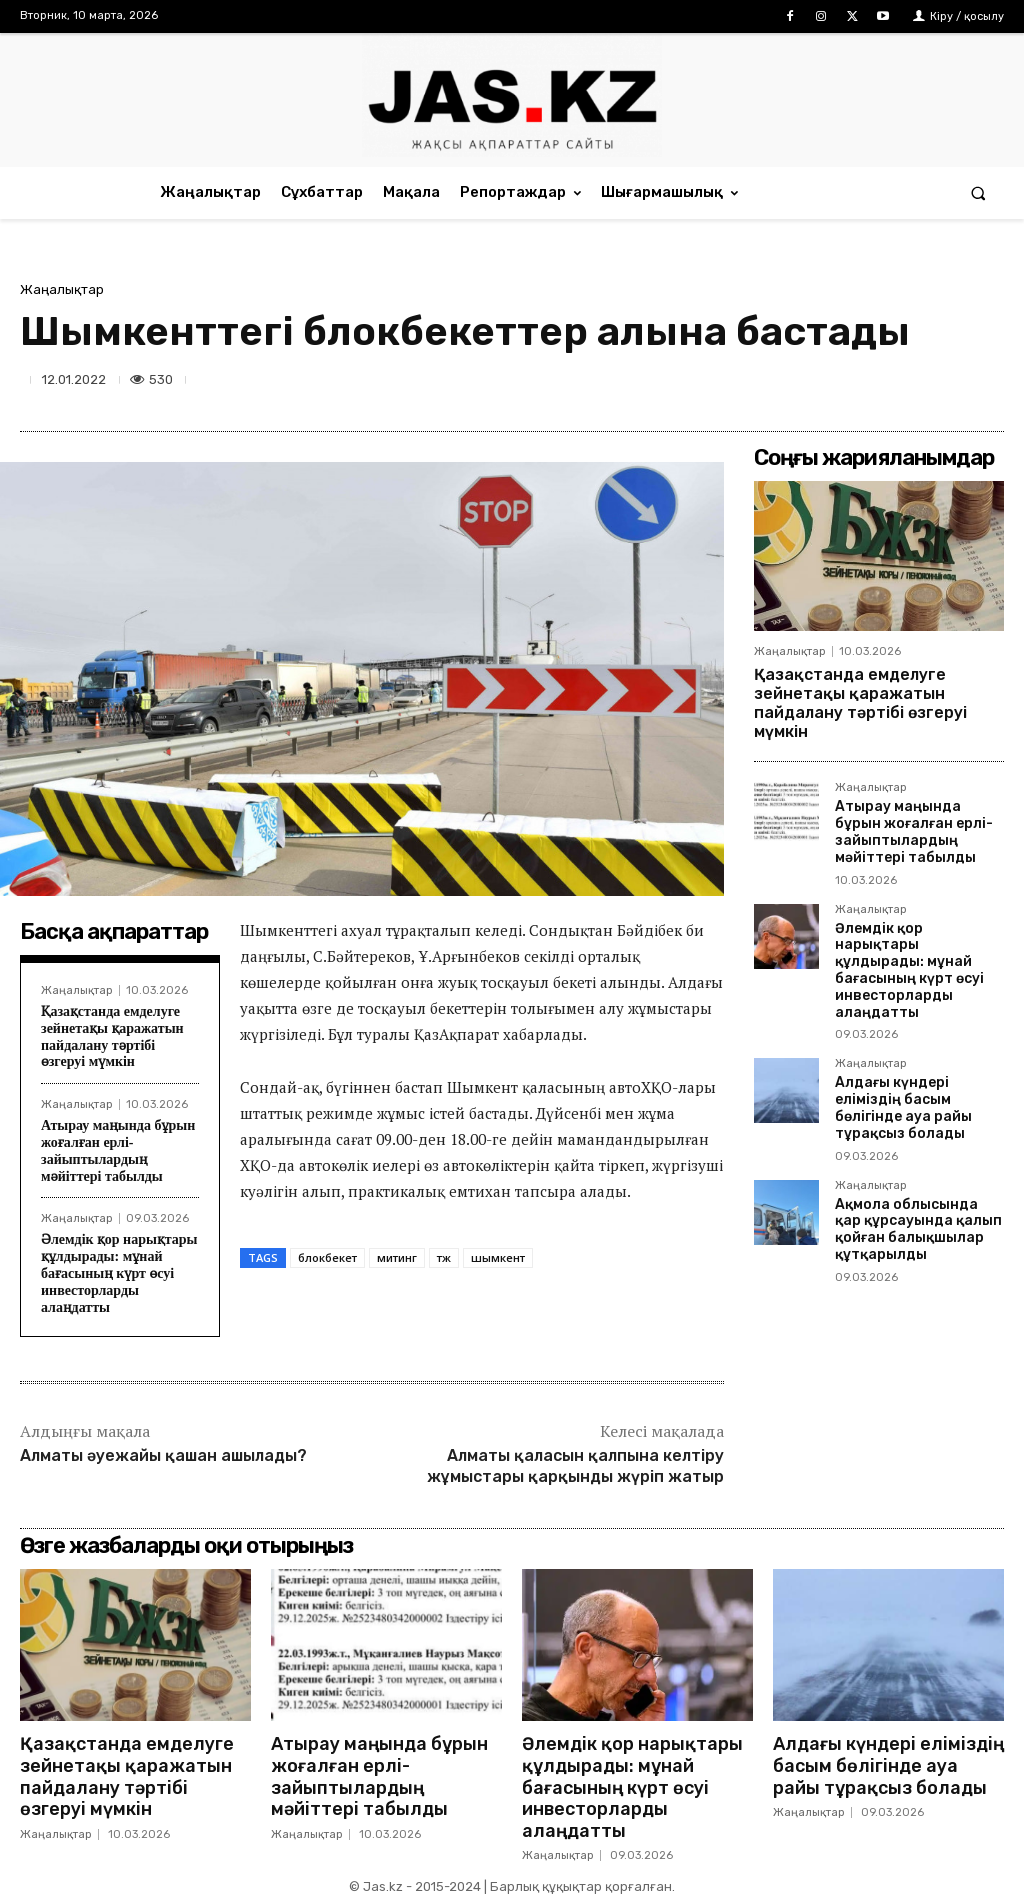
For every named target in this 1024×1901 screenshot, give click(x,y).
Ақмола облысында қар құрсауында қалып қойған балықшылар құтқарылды (918, 1229)
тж (444, 1257)
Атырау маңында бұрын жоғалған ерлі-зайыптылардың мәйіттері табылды (118, 1150)
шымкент (498, 1257)
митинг (397, 1257)
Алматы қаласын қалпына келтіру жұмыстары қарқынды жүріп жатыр (575, 1466)
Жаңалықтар (62, 289)
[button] (978, 192)
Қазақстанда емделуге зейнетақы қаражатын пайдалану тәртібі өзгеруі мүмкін (112, 1036)
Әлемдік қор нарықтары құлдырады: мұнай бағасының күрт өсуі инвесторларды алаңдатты (119, 1273)
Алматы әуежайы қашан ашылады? (163, 1455)
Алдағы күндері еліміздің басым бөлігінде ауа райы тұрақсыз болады (903, 1107)
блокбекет (327, 1257)
